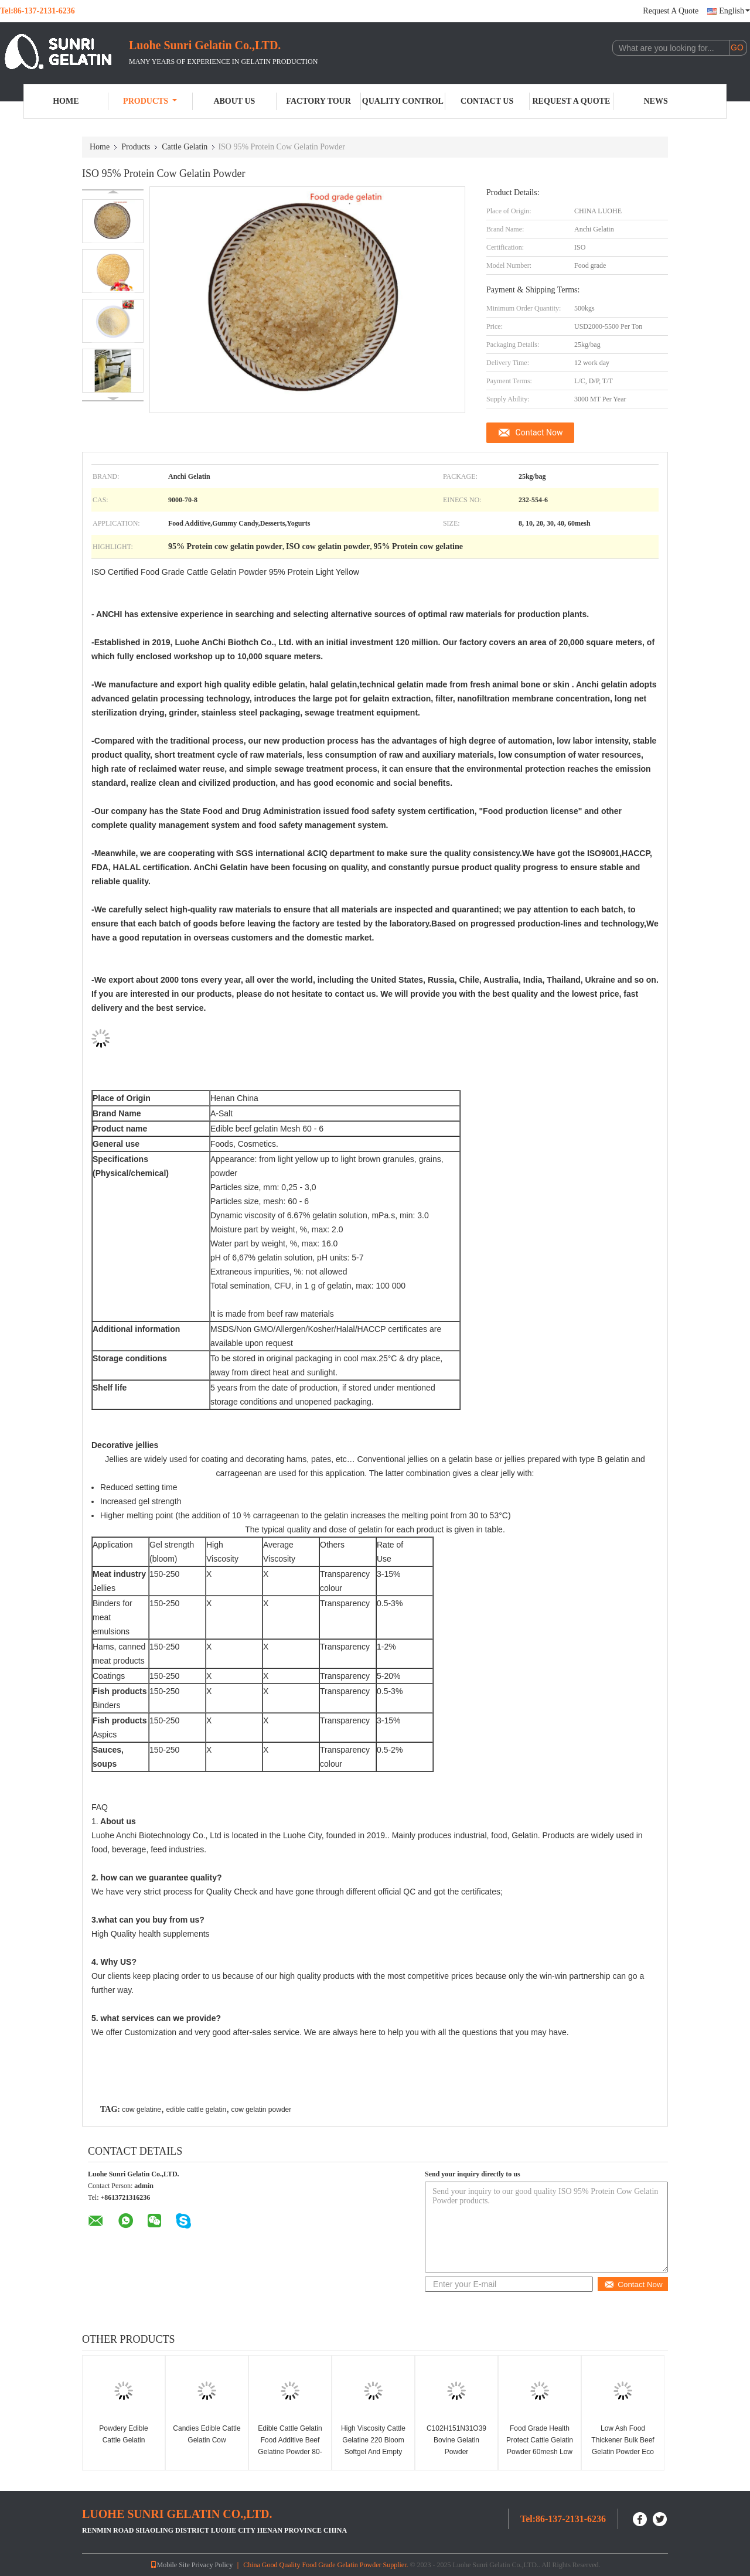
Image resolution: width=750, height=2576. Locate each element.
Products (150, 101)
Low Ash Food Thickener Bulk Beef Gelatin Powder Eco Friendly (622, 2446)
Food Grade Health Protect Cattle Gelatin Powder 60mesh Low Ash (539, 2446)
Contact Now (539, 432)
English (734, 10)
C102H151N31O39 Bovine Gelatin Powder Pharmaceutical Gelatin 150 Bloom (456, 2451)
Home (66, 101)
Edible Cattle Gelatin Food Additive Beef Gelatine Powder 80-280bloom (290, 2446)
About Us (234, 101)
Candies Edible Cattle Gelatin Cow (206, 2434)
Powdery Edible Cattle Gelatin (123, 2434)
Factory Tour (318, 101)
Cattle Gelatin (184, 146)
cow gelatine (141, 2109)
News (656, 101)
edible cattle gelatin (196, 2109)
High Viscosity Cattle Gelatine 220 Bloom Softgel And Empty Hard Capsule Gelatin (373, 2446)
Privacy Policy (212, 2565)
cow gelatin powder (261, 2109)
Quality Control (403, 101)
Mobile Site (170, 2565)
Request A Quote (670, 10)
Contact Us (487, 101)
